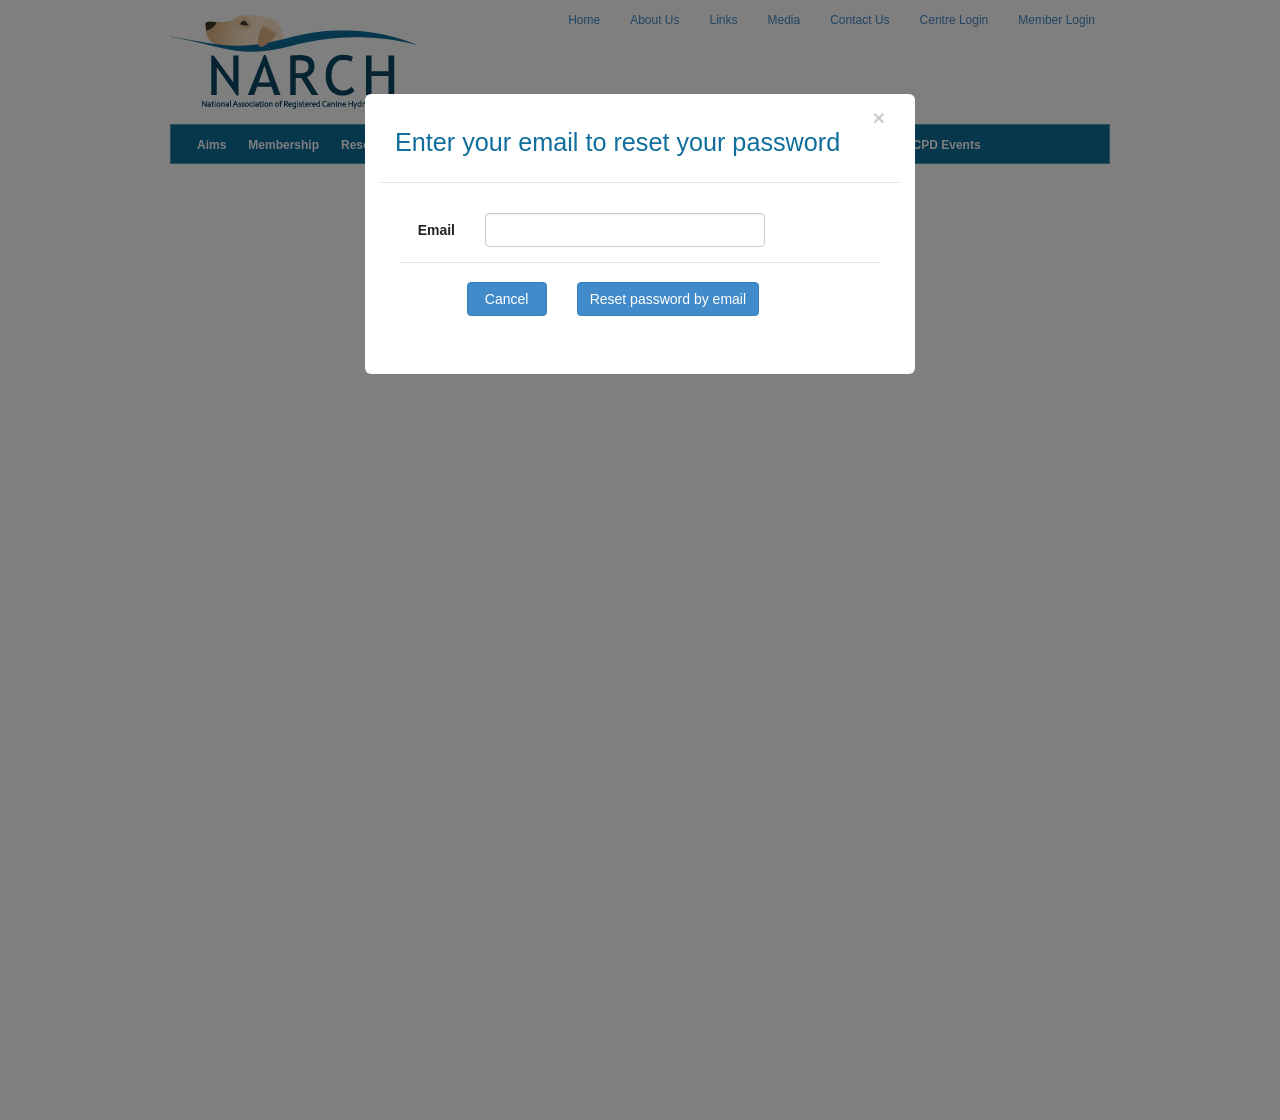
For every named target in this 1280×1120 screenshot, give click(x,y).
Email (436, 230)
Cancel (507, 299)
